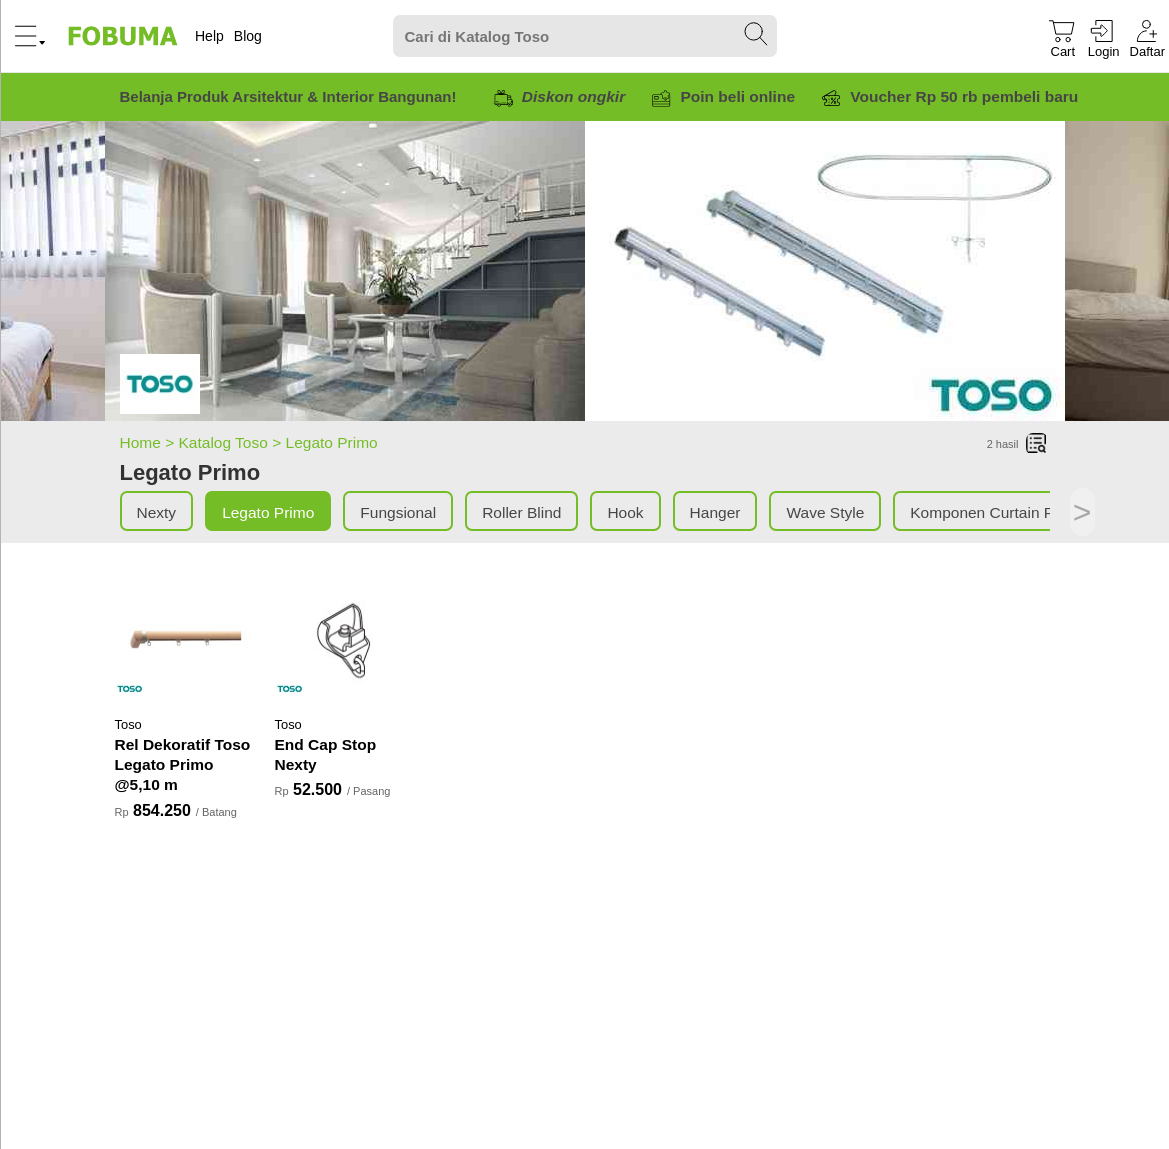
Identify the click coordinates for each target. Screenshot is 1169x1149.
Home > (149, 442)
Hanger (715, 512)
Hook (625, 512)
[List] (1037, 444)
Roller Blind (521, 512)
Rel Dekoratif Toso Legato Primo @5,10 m (183, 764)
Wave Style (825, 512)
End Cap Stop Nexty (326, 754)
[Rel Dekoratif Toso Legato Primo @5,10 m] (185, 639)
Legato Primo (332, 442)
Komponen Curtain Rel (988, 512)
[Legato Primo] (160, 387)
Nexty (157, 512)
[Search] (585, 36)
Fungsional (398, 512)
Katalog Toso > (232, 442)
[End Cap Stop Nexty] (345, 639)
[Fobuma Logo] (124, 36)
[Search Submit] (757, 35)
